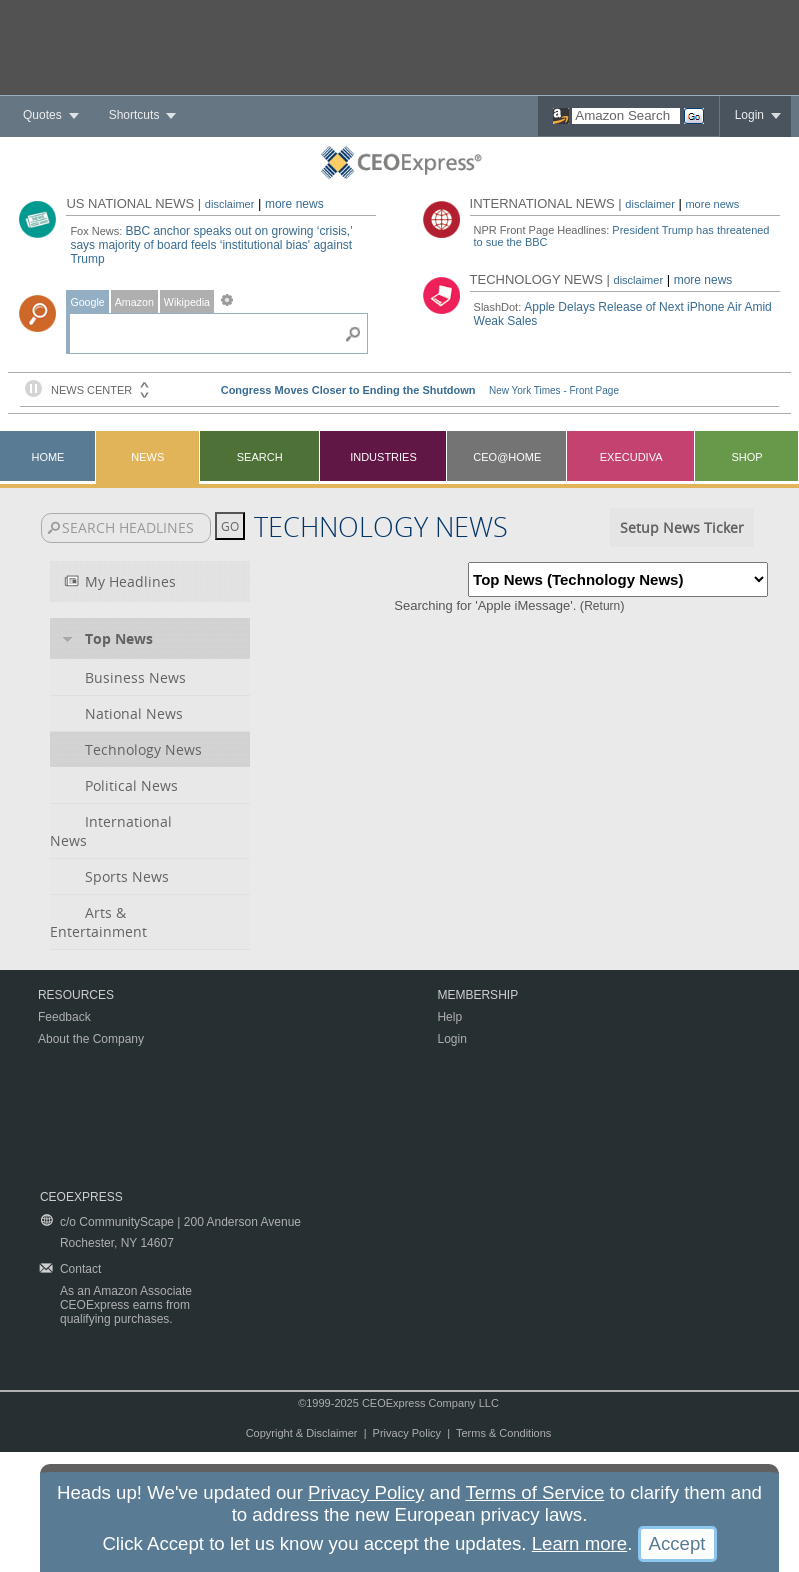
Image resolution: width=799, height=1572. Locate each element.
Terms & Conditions (503, 1433)
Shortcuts (134, 115)
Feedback (64, 1017)
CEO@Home (507, 457)
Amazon (134, 302)
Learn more (579, 1543)
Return (602, 606)
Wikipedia (187, 302)
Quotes (42, 115)
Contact (80, 1269)
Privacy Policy (407, 1433)
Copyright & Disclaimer (302, 1433)
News (147, 457)
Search (260, 457)
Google (87, 302)
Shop (746, 457)
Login (749, 115)
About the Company (91, 1039)
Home (47, 457)
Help (449, 1017)
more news (294, 204)
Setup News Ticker (682, 527)
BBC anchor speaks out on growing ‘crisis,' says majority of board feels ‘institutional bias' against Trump (211, 245)
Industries (383, 457)
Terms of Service (534, 1492)
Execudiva (631, 457)
